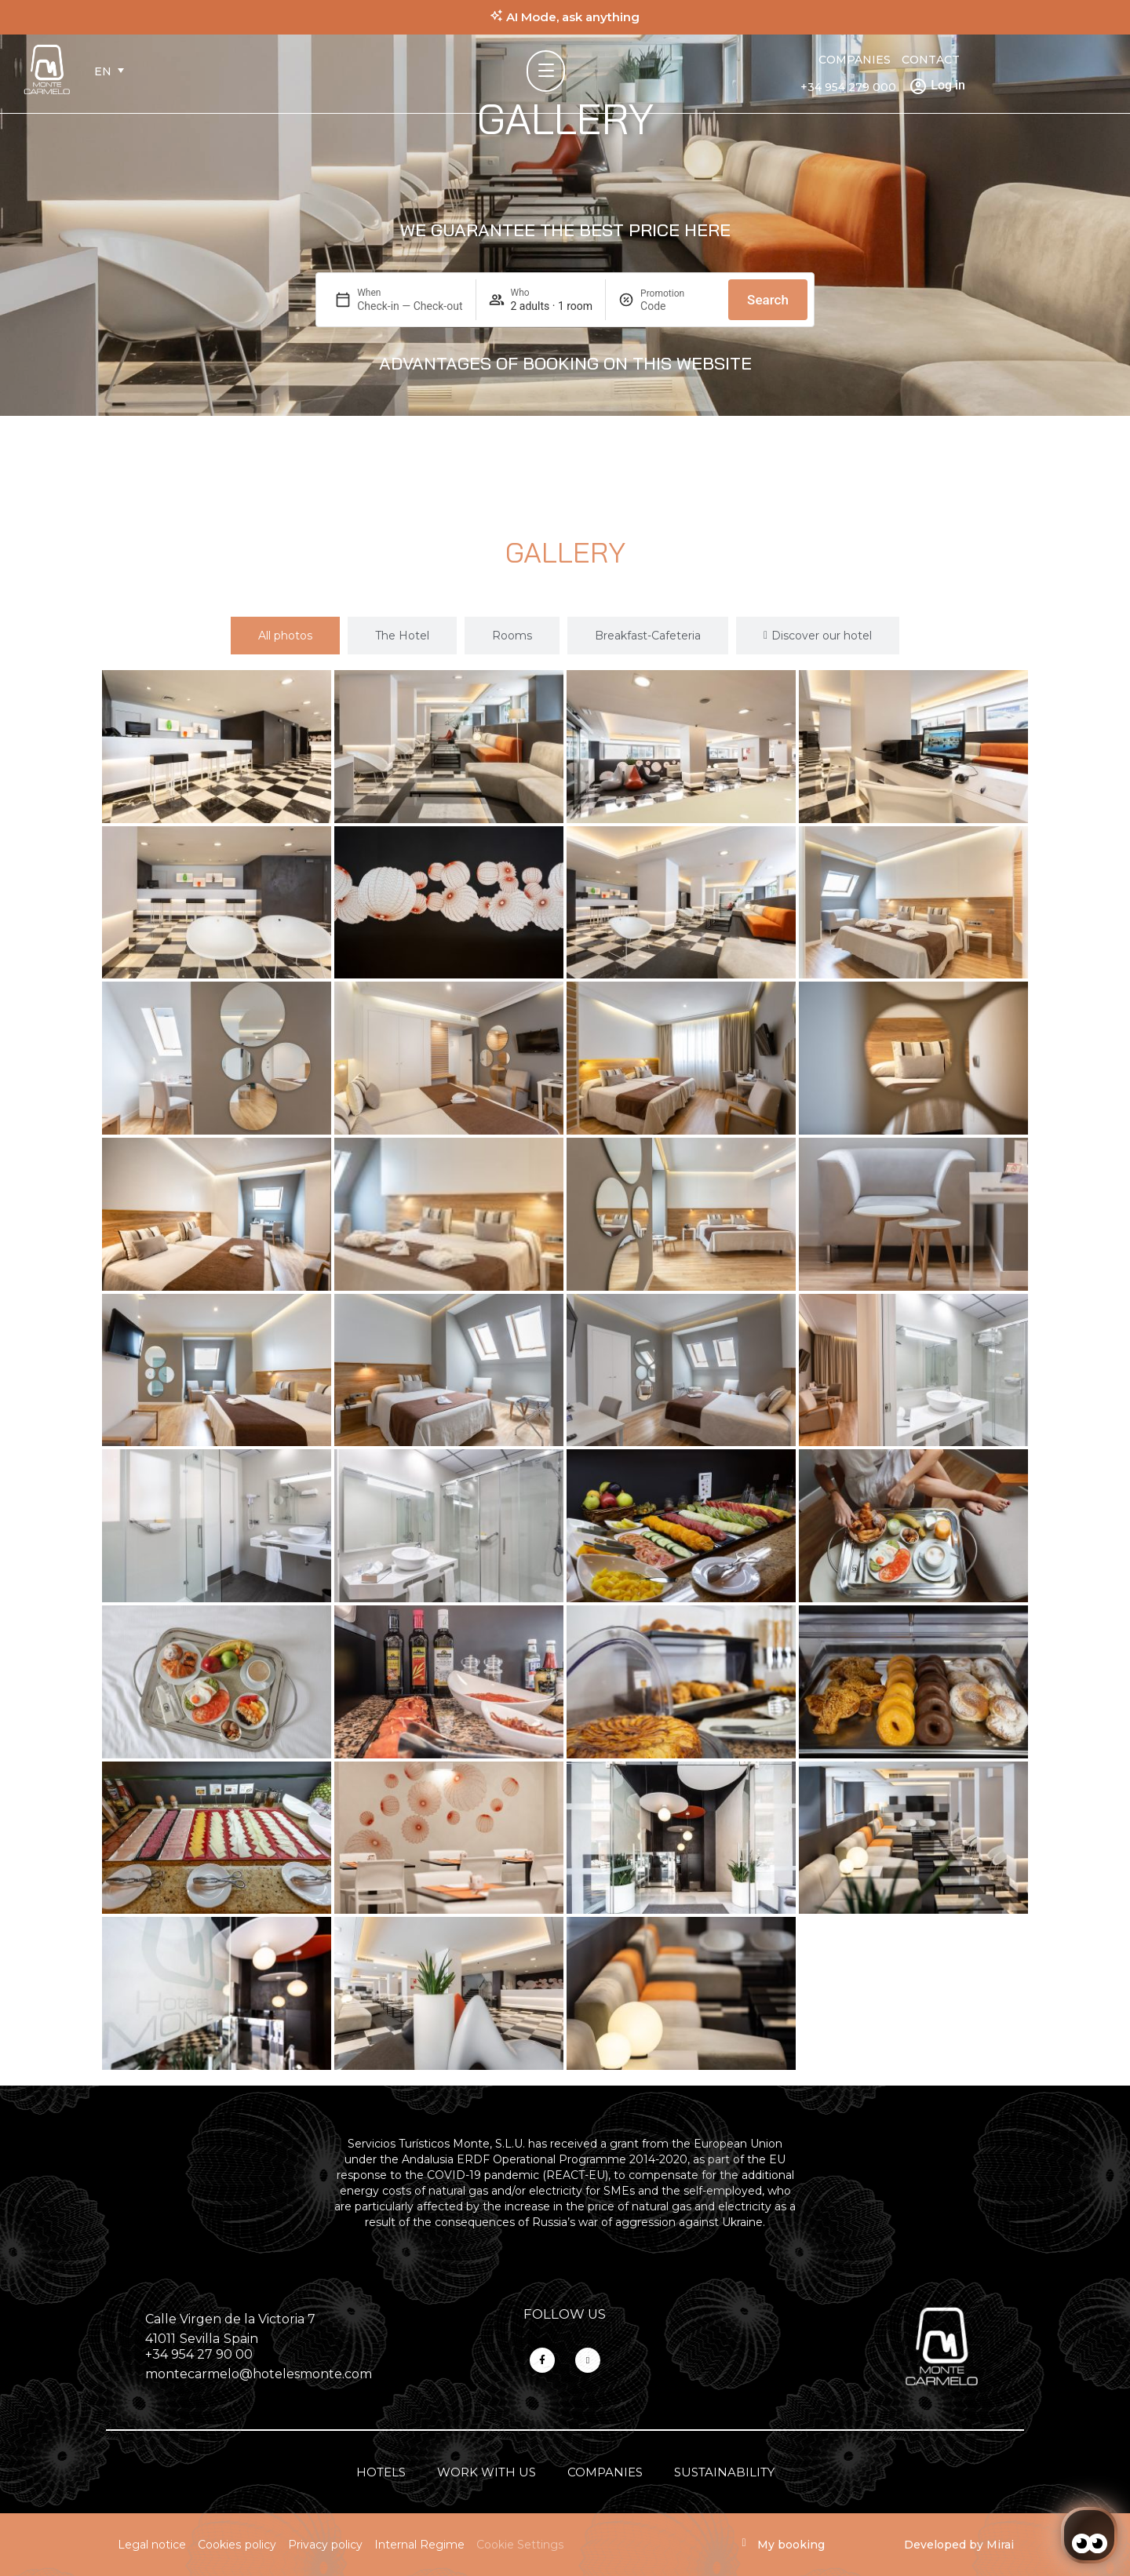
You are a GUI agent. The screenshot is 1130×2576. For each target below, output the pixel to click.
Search (768, 300)
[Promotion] (678, 306)
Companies (854, 60)
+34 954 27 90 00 (199, 2354)
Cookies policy (237, 2545)
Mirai (1000, 2545)
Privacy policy (325, 2545)
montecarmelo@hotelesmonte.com (258, 2373)
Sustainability (724, 2472)
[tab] (285, 635)
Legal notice (152, 2545)
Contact (931, 60)
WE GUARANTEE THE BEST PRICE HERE (565, 230)
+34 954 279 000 (848, 87)
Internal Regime (419, 2545)
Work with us (486, 2472)
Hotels (381, 2472)
